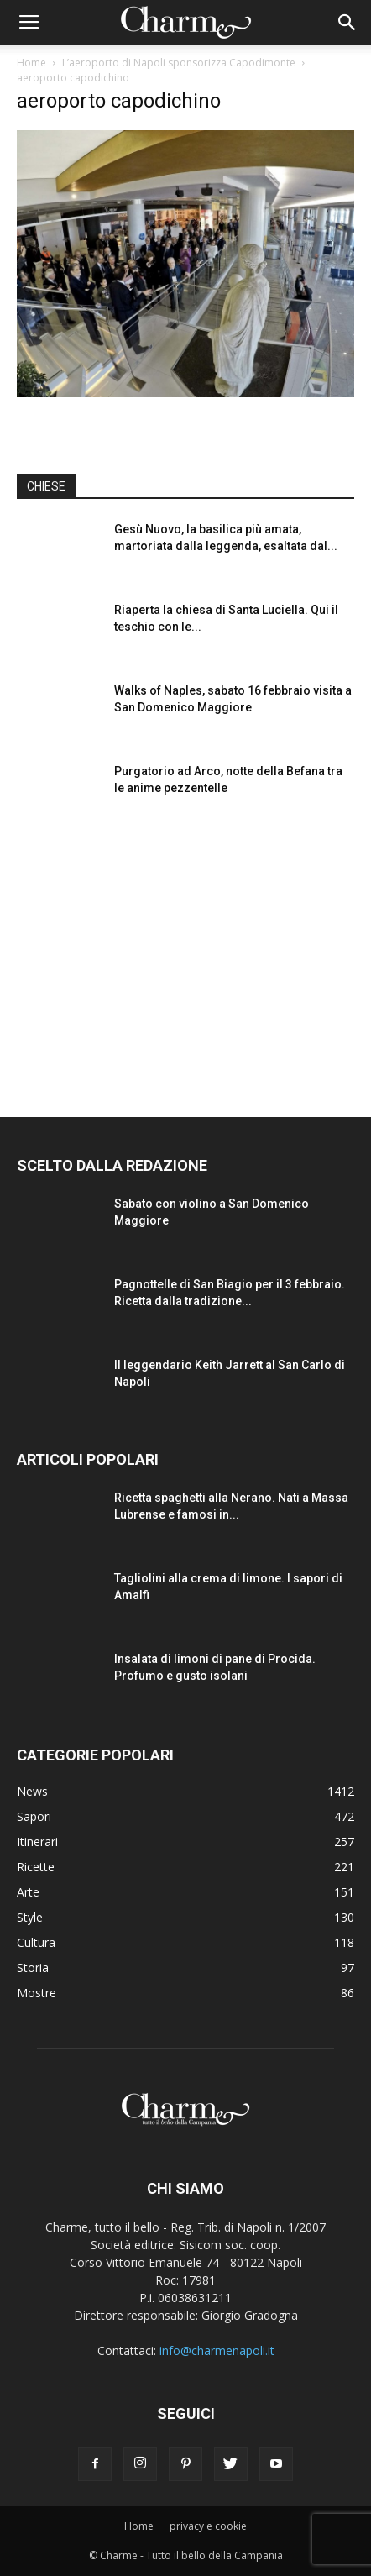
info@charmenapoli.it (216, 2350)
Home (31, 62)
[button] (347, 22)
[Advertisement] (185, 953)
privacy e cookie (208, 2526)
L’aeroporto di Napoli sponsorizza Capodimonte (178, 62)
